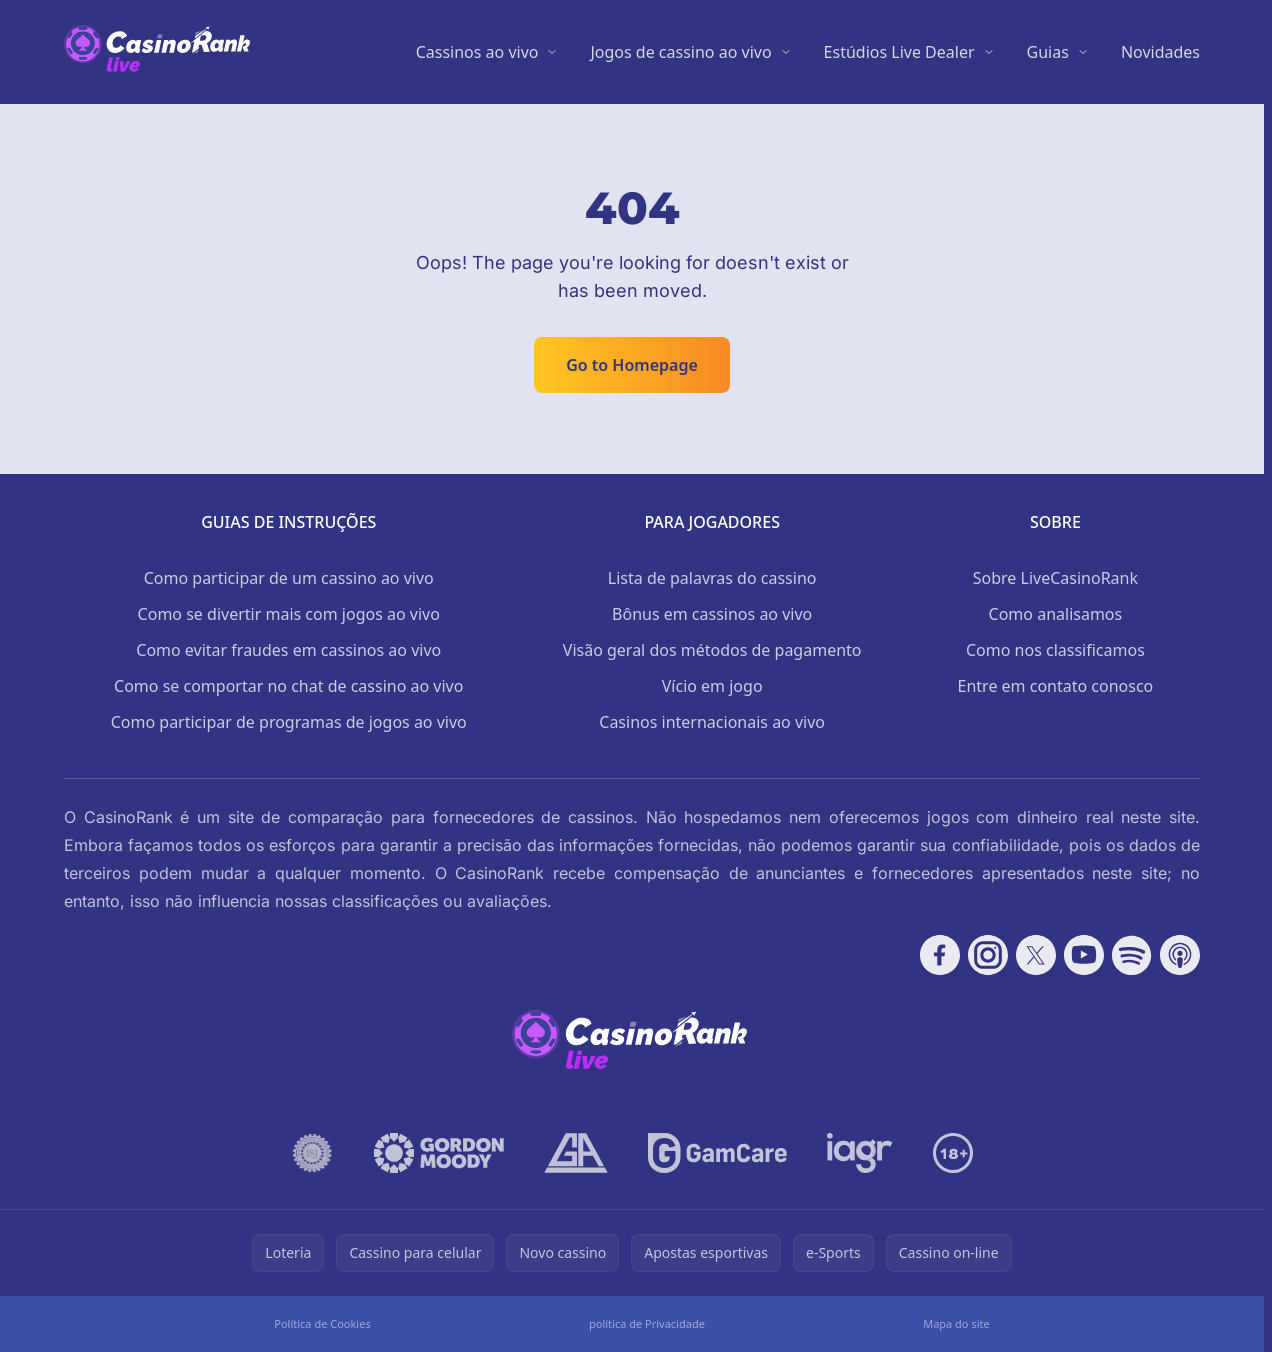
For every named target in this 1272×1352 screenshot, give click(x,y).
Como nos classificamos (1055, 650)
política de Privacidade (647, 1323)
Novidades (1160, 52)
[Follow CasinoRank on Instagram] (988, 955)
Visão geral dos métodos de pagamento (712, 650)
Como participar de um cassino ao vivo (289, 578)
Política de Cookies (322, 1323)
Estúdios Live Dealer (899, 52)
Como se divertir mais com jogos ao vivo (289, 614)
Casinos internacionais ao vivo (712, 722)
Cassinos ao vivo (477, 52)
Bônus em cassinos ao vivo (712, 614)
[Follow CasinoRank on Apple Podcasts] (1180, 955)
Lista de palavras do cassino (712, 578)
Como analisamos (1056, 614)
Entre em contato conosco (1056, 686)
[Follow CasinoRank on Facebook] (940, 955)
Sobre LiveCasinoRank (1055, 578)
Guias (1048, 52)
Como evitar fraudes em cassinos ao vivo (288, 650)
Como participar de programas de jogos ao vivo (289, 722)
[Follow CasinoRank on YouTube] (1084, 955)
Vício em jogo (712, 686)
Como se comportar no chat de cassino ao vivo (288, 686)
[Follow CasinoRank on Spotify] (1132, 955)
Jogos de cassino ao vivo (680, 52)
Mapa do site (956, 1323)
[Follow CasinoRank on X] (1036, 955)
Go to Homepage (632, 365)
